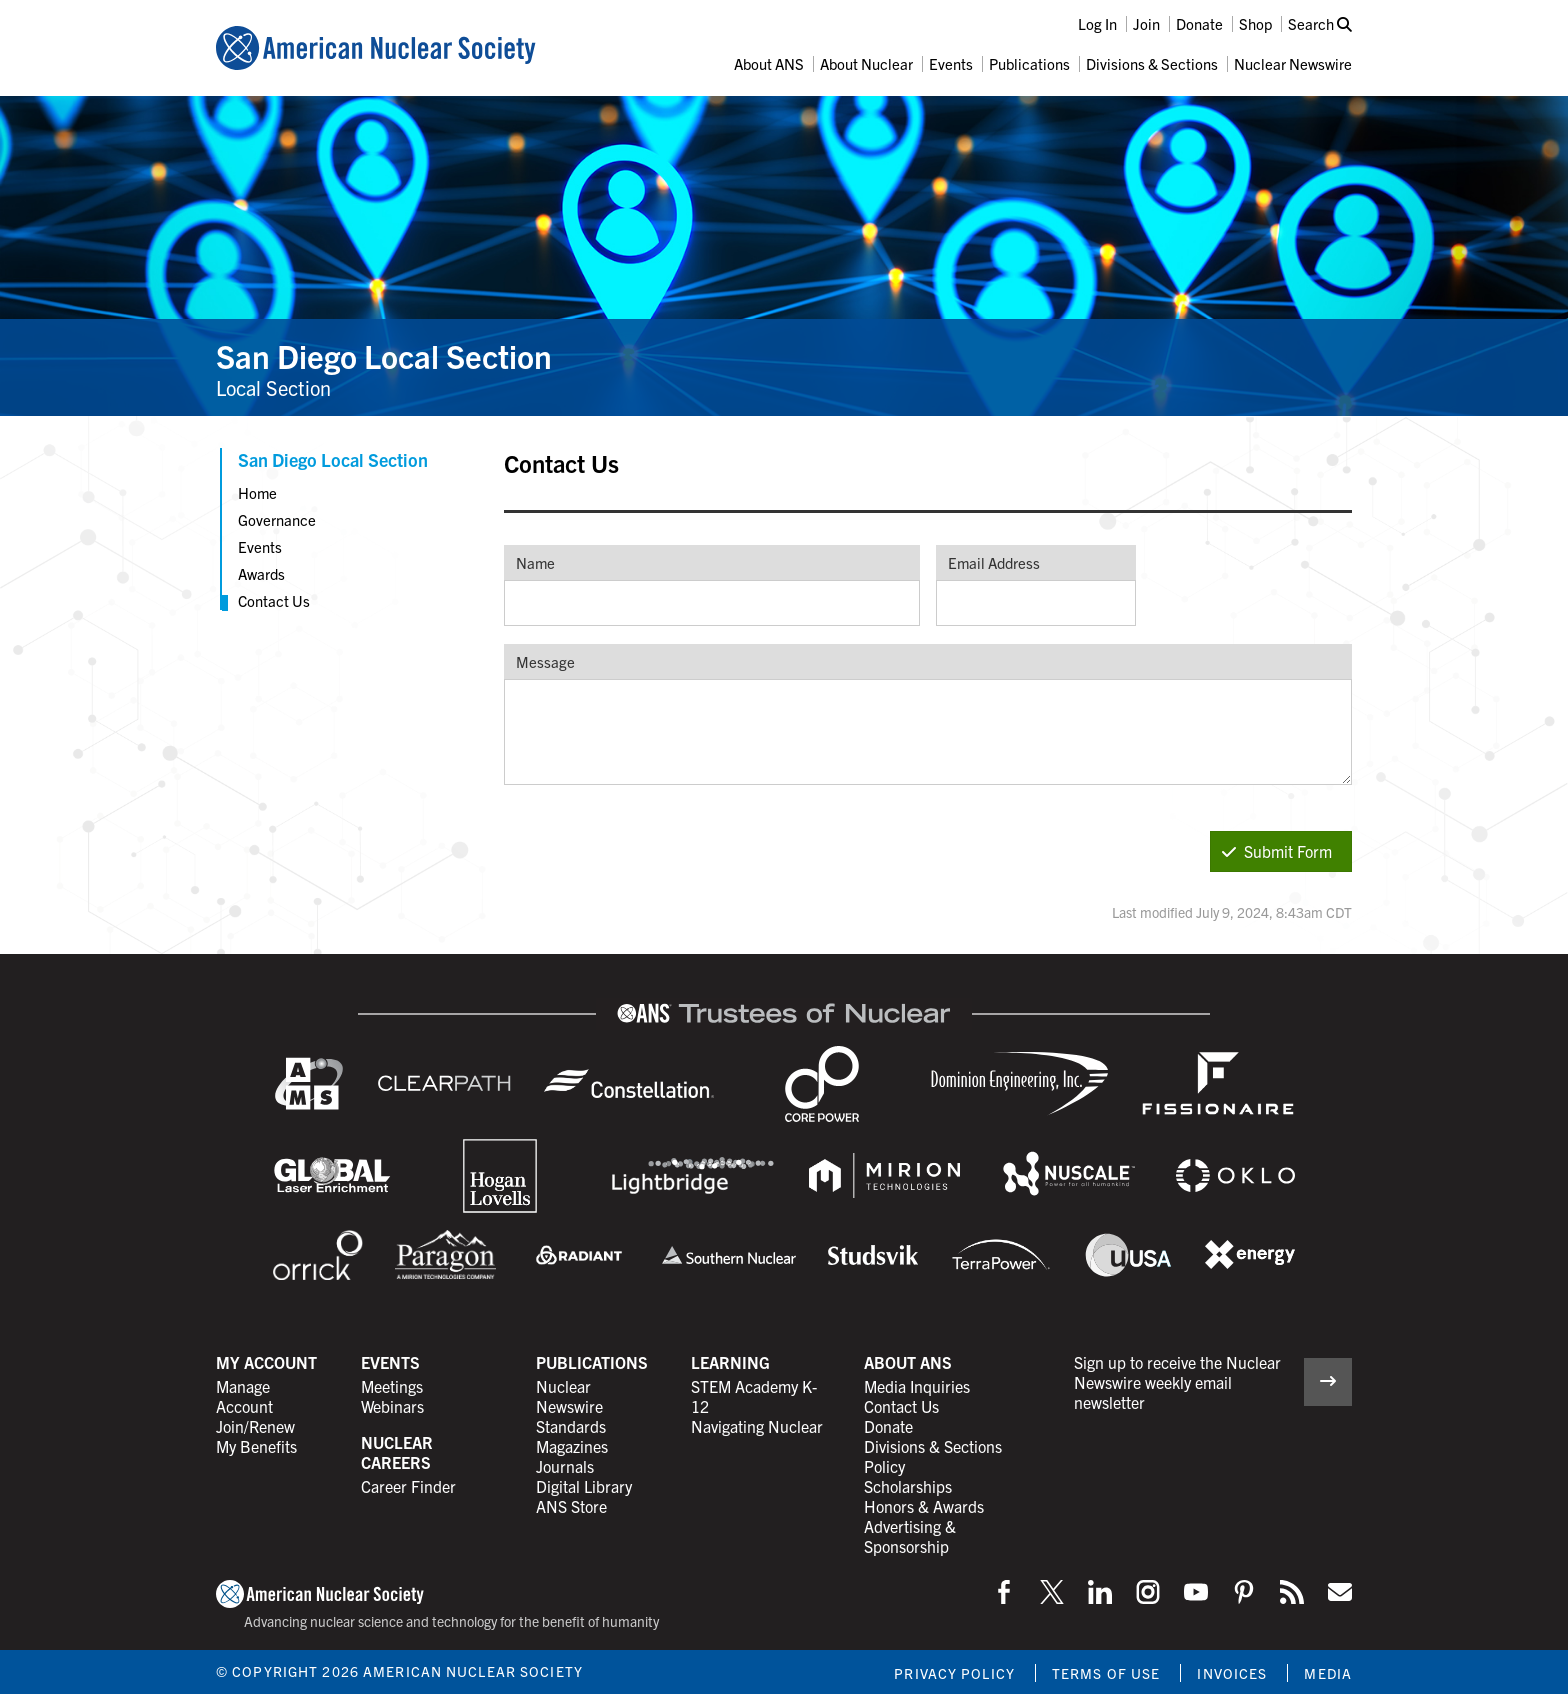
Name (535, 562)
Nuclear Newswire (1293, 63)
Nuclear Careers (397, 1452)
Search (1320, 23)
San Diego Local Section (384, 355)
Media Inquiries (917, 1386)
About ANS (769, 63)
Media (1328, 1673)
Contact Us (274, 600)
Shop (1255, 23)
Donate (1199, 23)
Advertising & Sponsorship (910, 1536)
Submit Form (1277, 851)
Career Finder (408, 1486)
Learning (730, 1362)
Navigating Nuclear (757, 1426)
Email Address (994, 562)
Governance (277, 519)
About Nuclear (866, 63)
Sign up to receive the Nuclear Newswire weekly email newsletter (1177, 1382)
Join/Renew (255, 1426)
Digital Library (584, 1486)
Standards (571, 1426)
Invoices (1232, 1673)
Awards (261, 573)
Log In (1097, 23)
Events (951, 63)
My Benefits (256, 1446)
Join (1146, 23)
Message (545, 661)
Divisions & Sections (1152, 63)
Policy (884, 1466)
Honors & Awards (924, 1506)
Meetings (392, 1386)
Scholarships (908, 1486)
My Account (266, 1362)
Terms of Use (1106, 1673)
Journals (565, 1466)
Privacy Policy (954, 1673)
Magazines (572, 1446)
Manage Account (244, 1396)
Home (257, 492)
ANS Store (571, 1506)
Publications (1029, 63)
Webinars (392, 1406)
